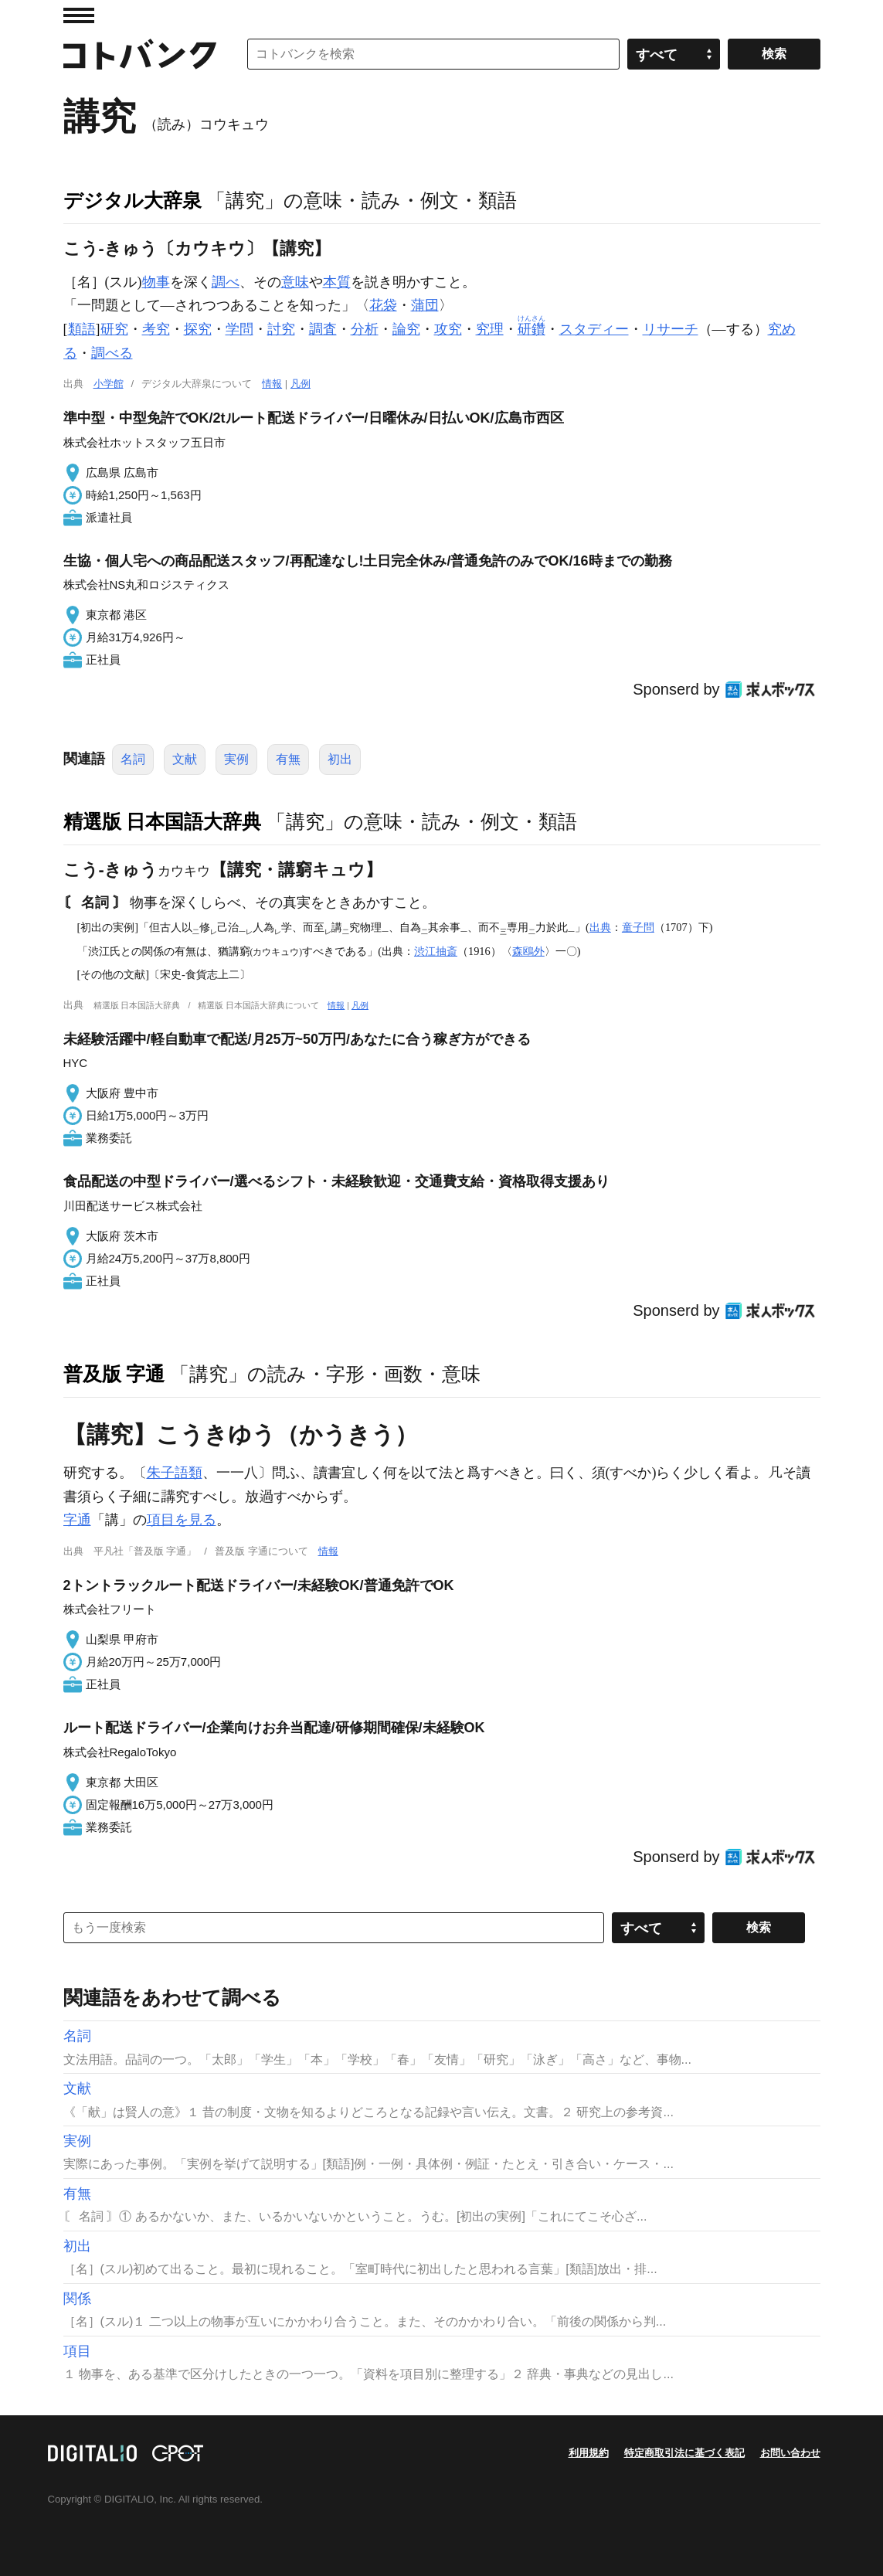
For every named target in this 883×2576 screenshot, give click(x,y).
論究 (406, 329)
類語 (82, 329)
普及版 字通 (114, 1374)
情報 (272, 383)
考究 (156, 329)
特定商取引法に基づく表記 (684, 2453)
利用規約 (589, 2453)
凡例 (300, 383)
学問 (239, 329)
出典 (600, 927)
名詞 (133, 759)
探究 (198, 329)
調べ (225, 282)
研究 (114, 329)
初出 (340, 759)
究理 (490, 329)
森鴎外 (528, 951)
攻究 (448, 329)
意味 (295, 282)
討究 (281, 329)
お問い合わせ (790, 2453)
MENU (78, 15)
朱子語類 (174, 1472)
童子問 (638, 927)
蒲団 (425, 305)
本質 (337, 282)
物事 (156, 282)
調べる (112, 353)
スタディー (594, 329)
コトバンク (139, 54)
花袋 (383, 305)
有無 (288, 759)
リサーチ (670, 329)
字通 (77, 1520)
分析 (365, 329)
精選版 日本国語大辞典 (162, 821)
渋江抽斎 (435, 951)
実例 (236, 759)
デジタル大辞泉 (132, 200)
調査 (323, 329)
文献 (184, 759)
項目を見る (181, 1520)
